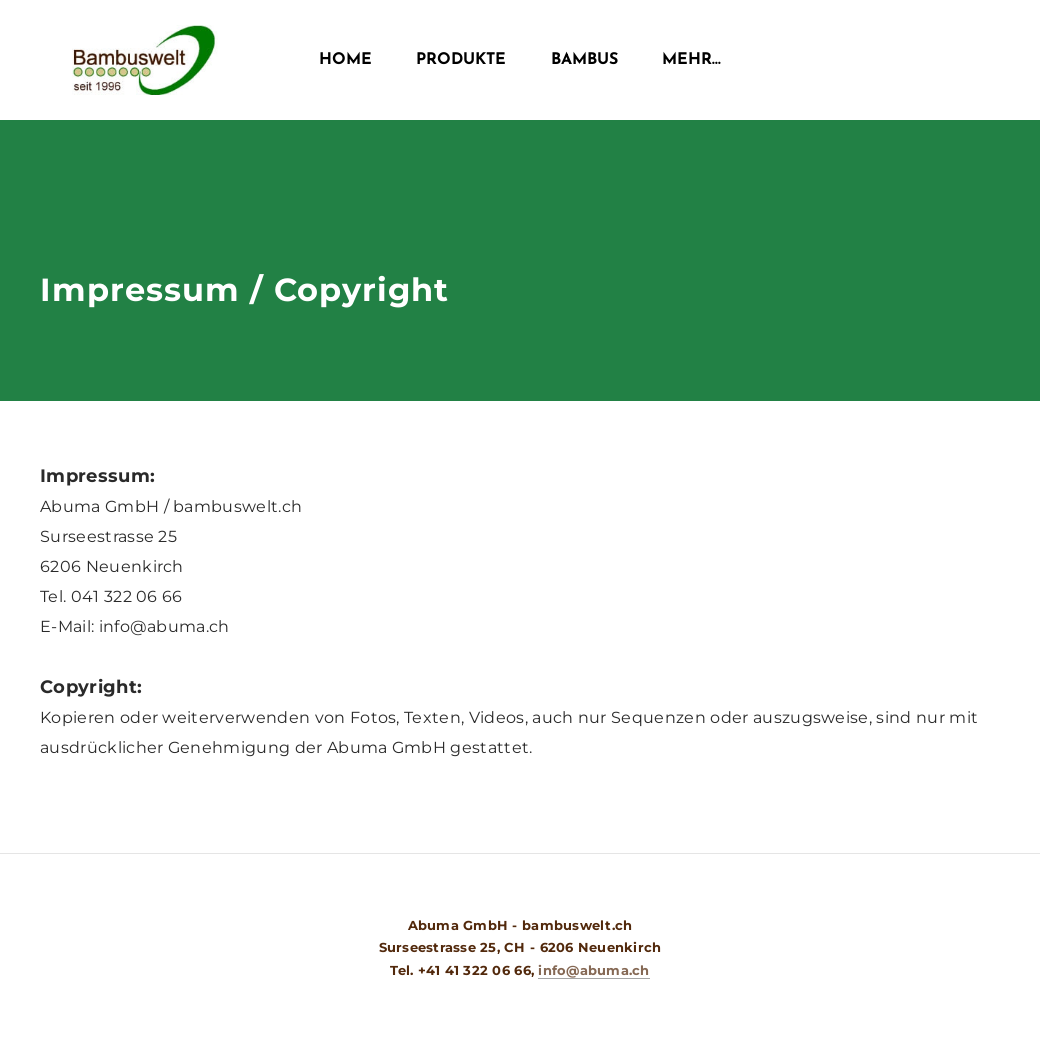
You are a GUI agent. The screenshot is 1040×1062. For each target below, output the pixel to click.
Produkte (461, 60)
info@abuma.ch (593, 970)
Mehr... (691, 60)
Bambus (584, 60)
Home (345, 60)
